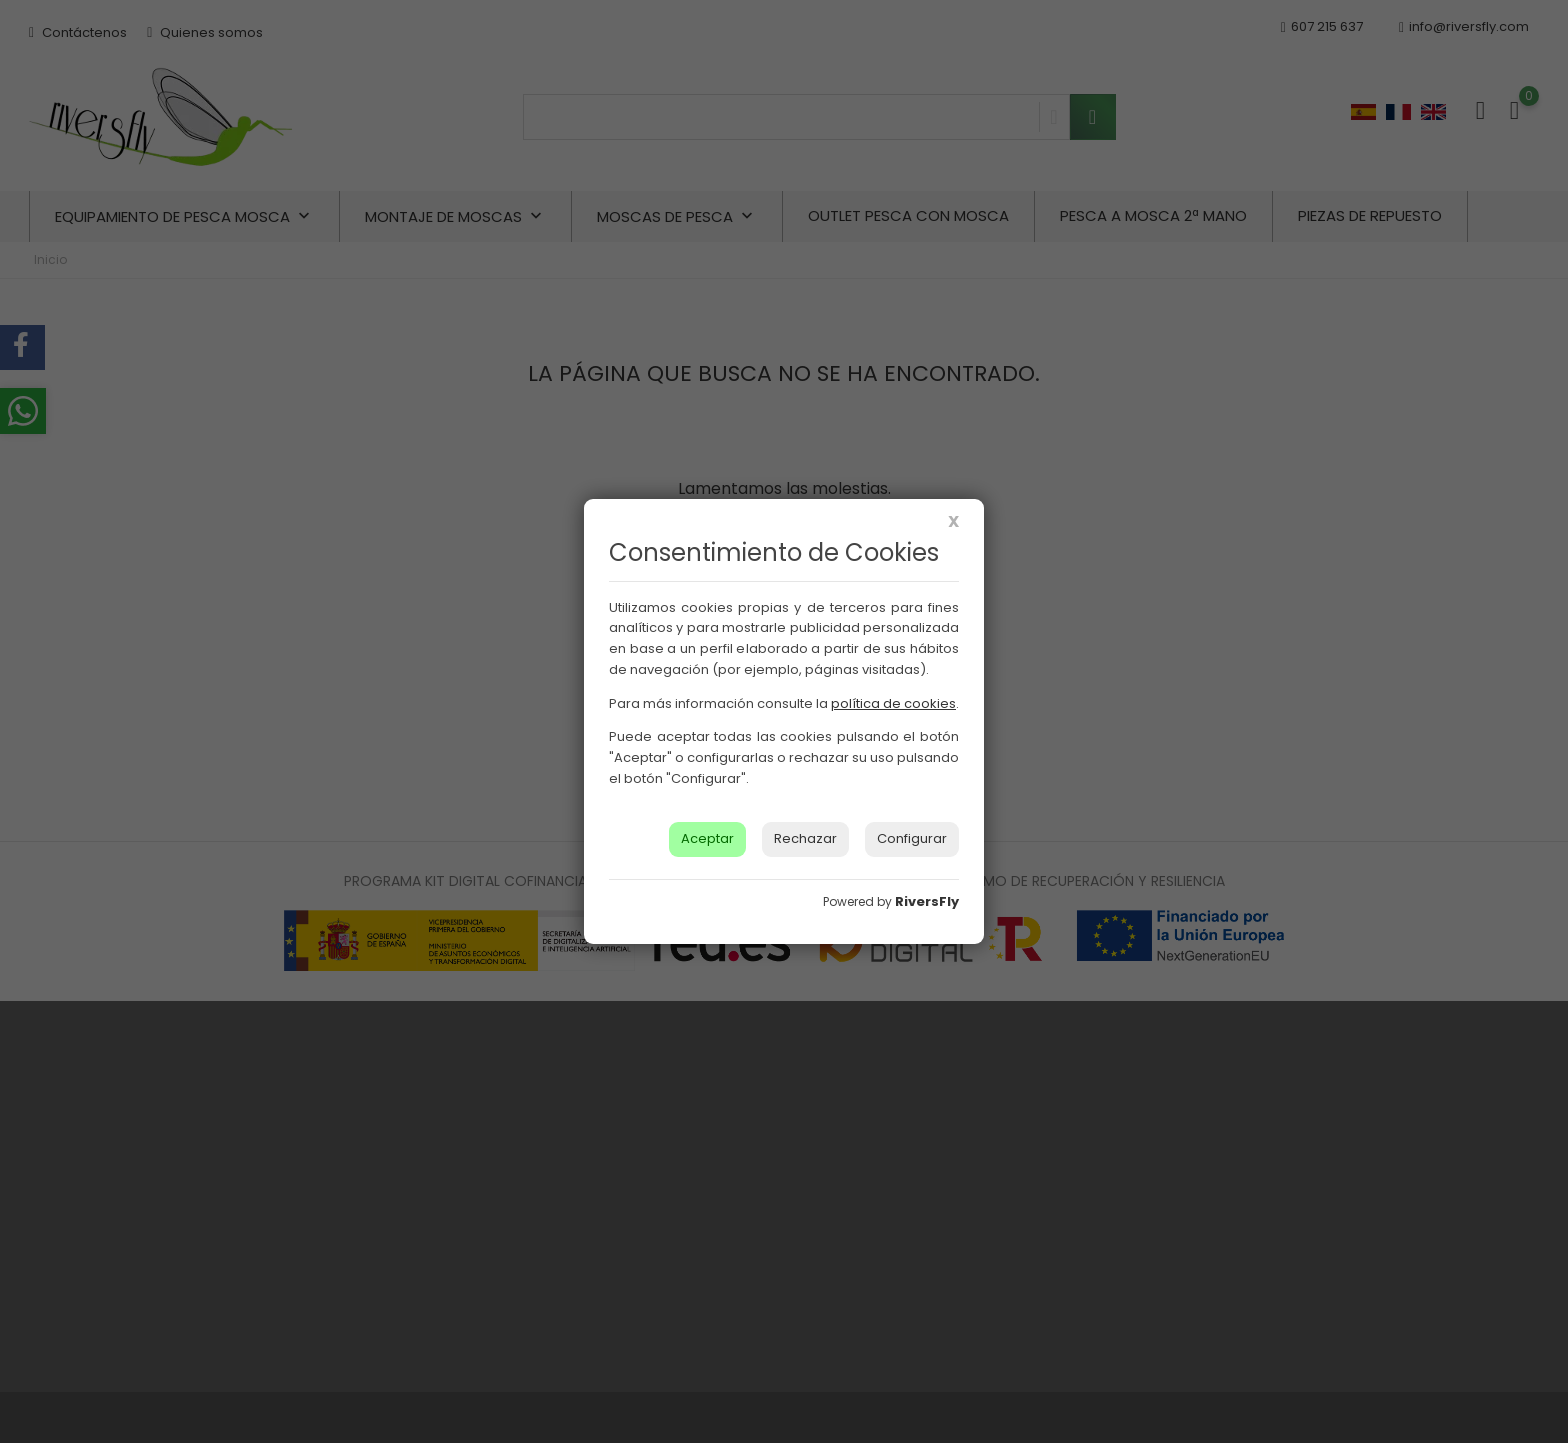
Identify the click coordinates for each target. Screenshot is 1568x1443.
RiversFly (927, 901)
